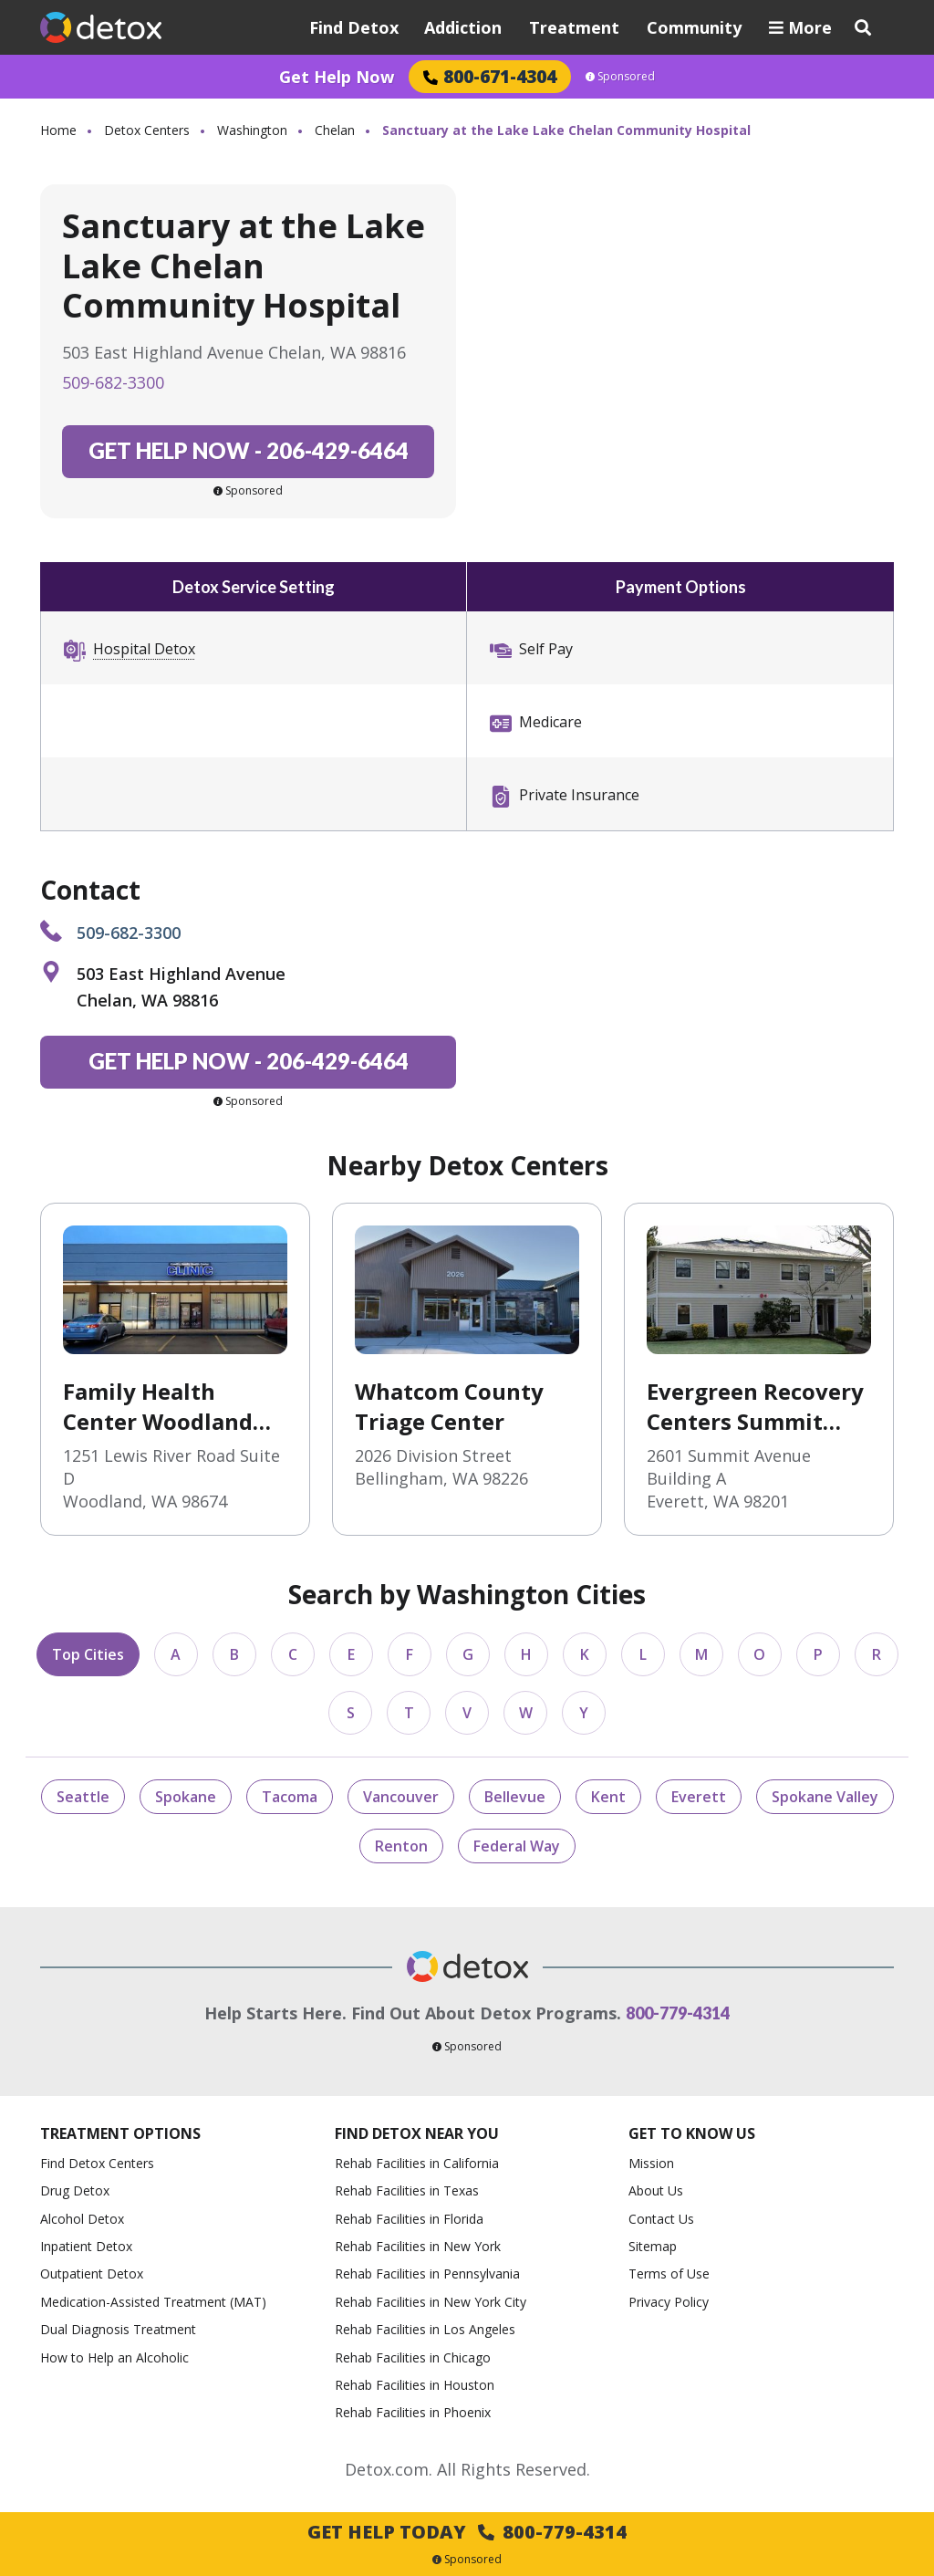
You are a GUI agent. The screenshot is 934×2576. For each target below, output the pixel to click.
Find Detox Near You (417, 2134)
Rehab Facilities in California (417, 2163)
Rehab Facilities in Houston (414, 2384)
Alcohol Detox (82, 2218)
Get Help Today (467, 2531)
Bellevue (514, 1797)
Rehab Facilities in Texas (407, 2190)
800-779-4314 (678, 2013)
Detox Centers (147, 130)
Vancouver (401, 1797)
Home (58, 130)
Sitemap (652, 2246)
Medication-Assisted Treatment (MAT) (153, 2301)
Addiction (463, 27)
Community (694, 27)
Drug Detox (74, 2190)
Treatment (574, 27)
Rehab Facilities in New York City (430, 2301)
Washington (252, 130)
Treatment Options (120, 2134)
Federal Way (516, 1846)
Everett (698, 1797)
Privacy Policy (668, 2301)
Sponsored (620, 76)
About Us (655, 2190)
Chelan (335, 130)
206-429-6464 (248, 450)
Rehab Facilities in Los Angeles (425, 2329)
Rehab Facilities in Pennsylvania (427, 2273)
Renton (401, 1846)
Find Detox (354, 27)
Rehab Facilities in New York (418, 2246)
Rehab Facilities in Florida (409, 2218)
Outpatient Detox (91, 2273)
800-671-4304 (489, 76)
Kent (608, 1797)
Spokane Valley (825, 1797)
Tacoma (289, 1797)
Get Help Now (336, 77)
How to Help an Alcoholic (114, 2357)
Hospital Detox (144, 649)
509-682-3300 (113, 382)
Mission (651, 2163)
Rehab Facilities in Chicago (413, 2357)
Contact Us (661, 2218)
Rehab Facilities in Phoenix (413, 2412)
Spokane (185, 1797)
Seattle (83, 1797)
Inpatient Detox (86, 2246)
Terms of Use (669, 2273)
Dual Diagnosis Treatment (118, 2329)
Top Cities (88, 1654)
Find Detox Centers (97, 2163)
